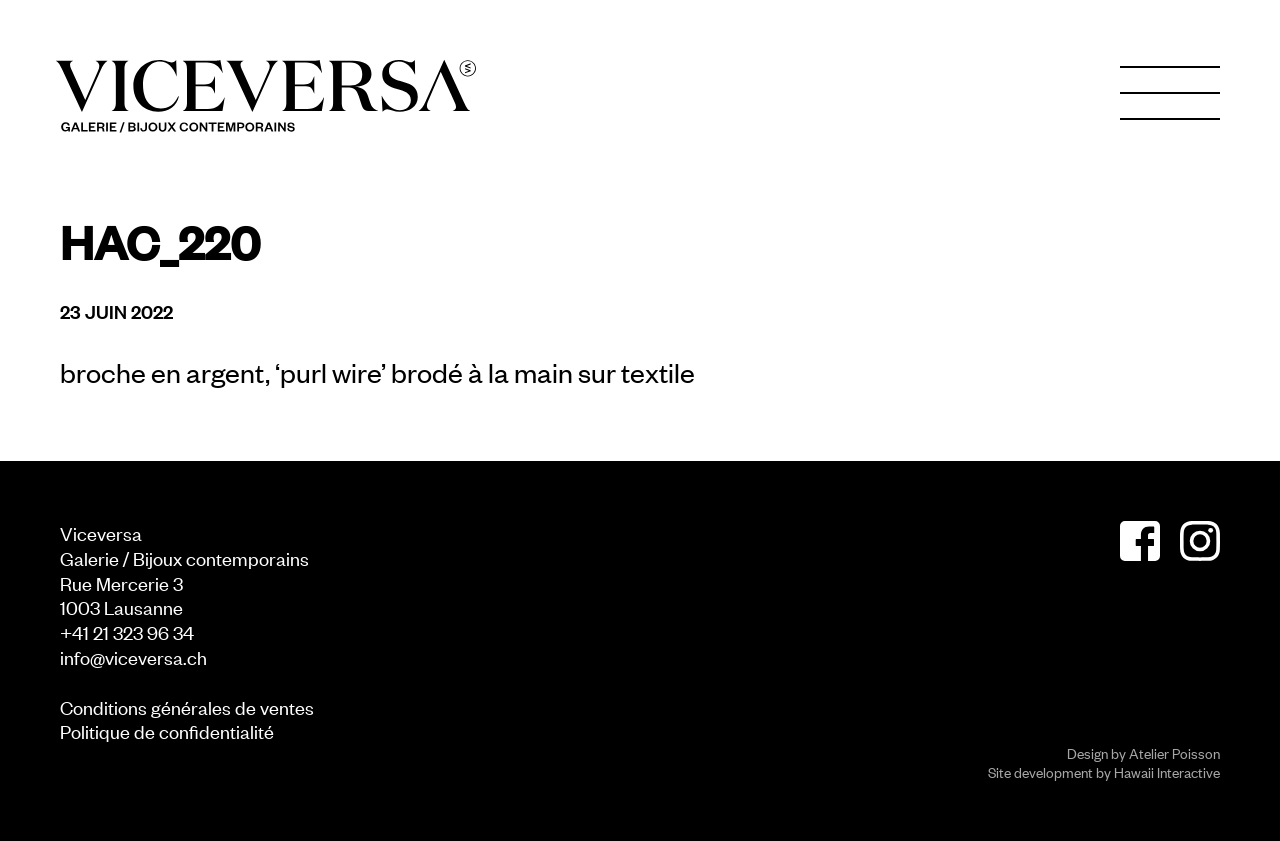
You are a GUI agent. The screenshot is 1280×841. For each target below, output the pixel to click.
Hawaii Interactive (1167, 771)
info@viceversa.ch (133, 656)
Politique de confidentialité (167, 730)
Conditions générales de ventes (187, 706)
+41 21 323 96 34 (127, 631)
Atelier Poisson (1174, 752)
